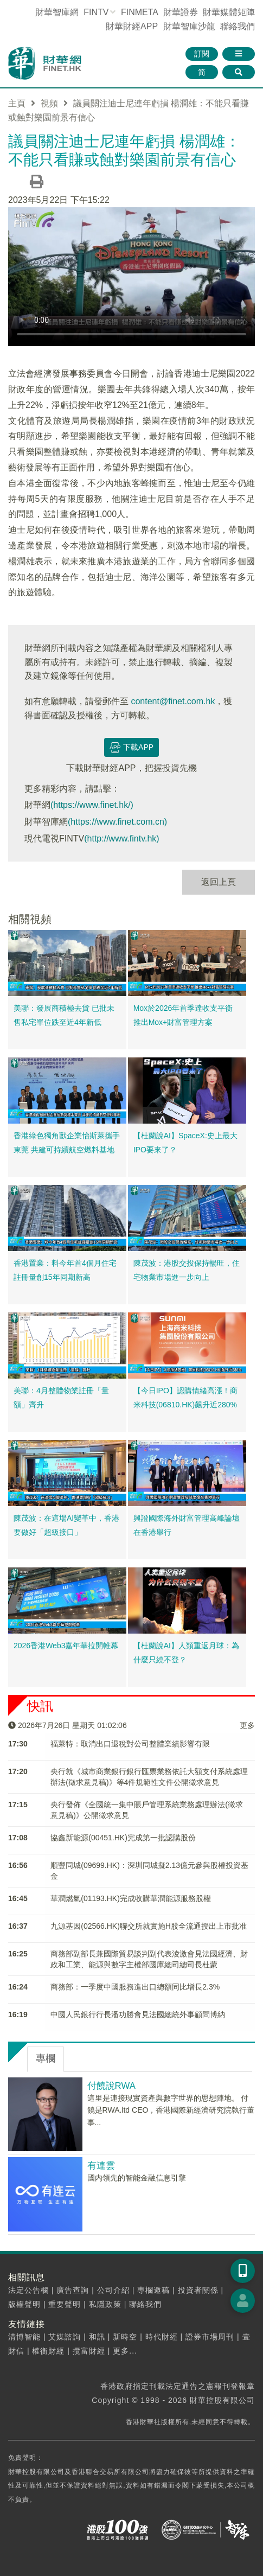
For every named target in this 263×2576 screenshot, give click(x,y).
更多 (247, 1725)
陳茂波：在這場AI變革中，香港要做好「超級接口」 (66, 1525)
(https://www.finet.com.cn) (117, 821)
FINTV (96, 12)
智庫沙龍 (189, 26)
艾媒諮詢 (64, 2336)
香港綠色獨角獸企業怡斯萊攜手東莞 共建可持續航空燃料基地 (67, 1142)
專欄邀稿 (153, 2290)
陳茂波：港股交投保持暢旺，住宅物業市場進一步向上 (186, 1270)
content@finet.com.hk (173, 701)
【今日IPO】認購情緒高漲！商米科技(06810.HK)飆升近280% (185, 1397)
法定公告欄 (28, 2290)
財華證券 (180, 12)
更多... (125, 2351)
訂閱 (201, 53)
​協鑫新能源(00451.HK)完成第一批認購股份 (123, 1837)
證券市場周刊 (209, 2336)
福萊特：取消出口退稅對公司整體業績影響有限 (130, 1743)
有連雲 (101, 2165)
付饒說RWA (111, 2086)
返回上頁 (218, 882)
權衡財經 (48, 2351)
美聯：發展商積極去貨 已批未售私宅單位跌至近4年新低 (64, 1015)
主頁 (16, 103)
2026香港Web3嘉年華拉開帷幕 (66, 1645)
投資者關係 (198, 2290)
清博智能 (24, 2336)
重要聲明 (64, 2304)
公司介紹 (113, 2290)
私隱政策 (105, 2304)
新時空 (125, 2336)
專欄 (45, 2058)
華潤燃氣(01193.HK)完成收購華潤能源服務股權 (130, 1898)
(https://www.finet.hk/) (91, 804)
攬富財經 (89, 2351)
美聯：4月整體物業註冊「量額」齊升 (61, 1397)
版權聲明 (24, 2304)
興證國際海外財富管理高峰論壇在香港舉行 (186, 1525)
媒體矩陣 (229, 12)
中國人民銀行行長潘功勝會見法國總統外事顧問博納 (137, 2014)
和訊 (97, 2336)
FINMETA (139, 12)
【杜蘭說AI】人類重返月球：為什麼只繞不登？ (186, 1652)
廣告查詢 (72, 2290)
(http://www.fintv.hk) (121, 838)
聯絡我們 (237, 26)
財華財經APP (132, 26)
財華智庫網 (57, 12)
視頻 (49, 103)
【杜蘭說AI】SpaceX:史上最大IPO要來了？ (185, 1142)
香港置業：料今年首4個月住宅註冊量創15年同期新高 (65, 1270)
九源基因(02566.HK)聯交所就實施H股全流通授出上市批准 (148, 1926)
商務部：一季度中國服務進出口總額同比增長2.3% (135, 1986)
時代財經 (161, 2336)
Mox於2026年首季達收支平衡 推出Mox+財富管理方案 (183, 1015)
